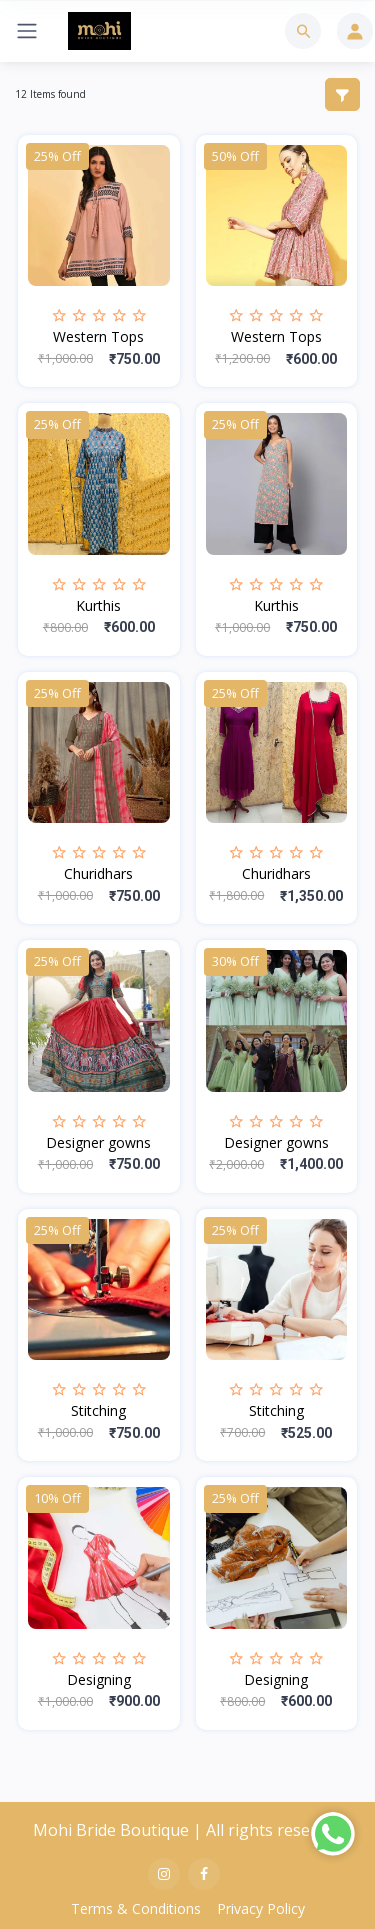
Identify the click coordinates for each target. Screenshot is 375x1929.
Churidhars (98, 873)
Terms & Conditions (136, 1908)
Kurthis (98, 605)
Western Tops (98, 336)
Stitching (98, 1410)
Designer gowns (98, 1142)
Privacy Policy (261, 1908)
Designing (99, 1679)
